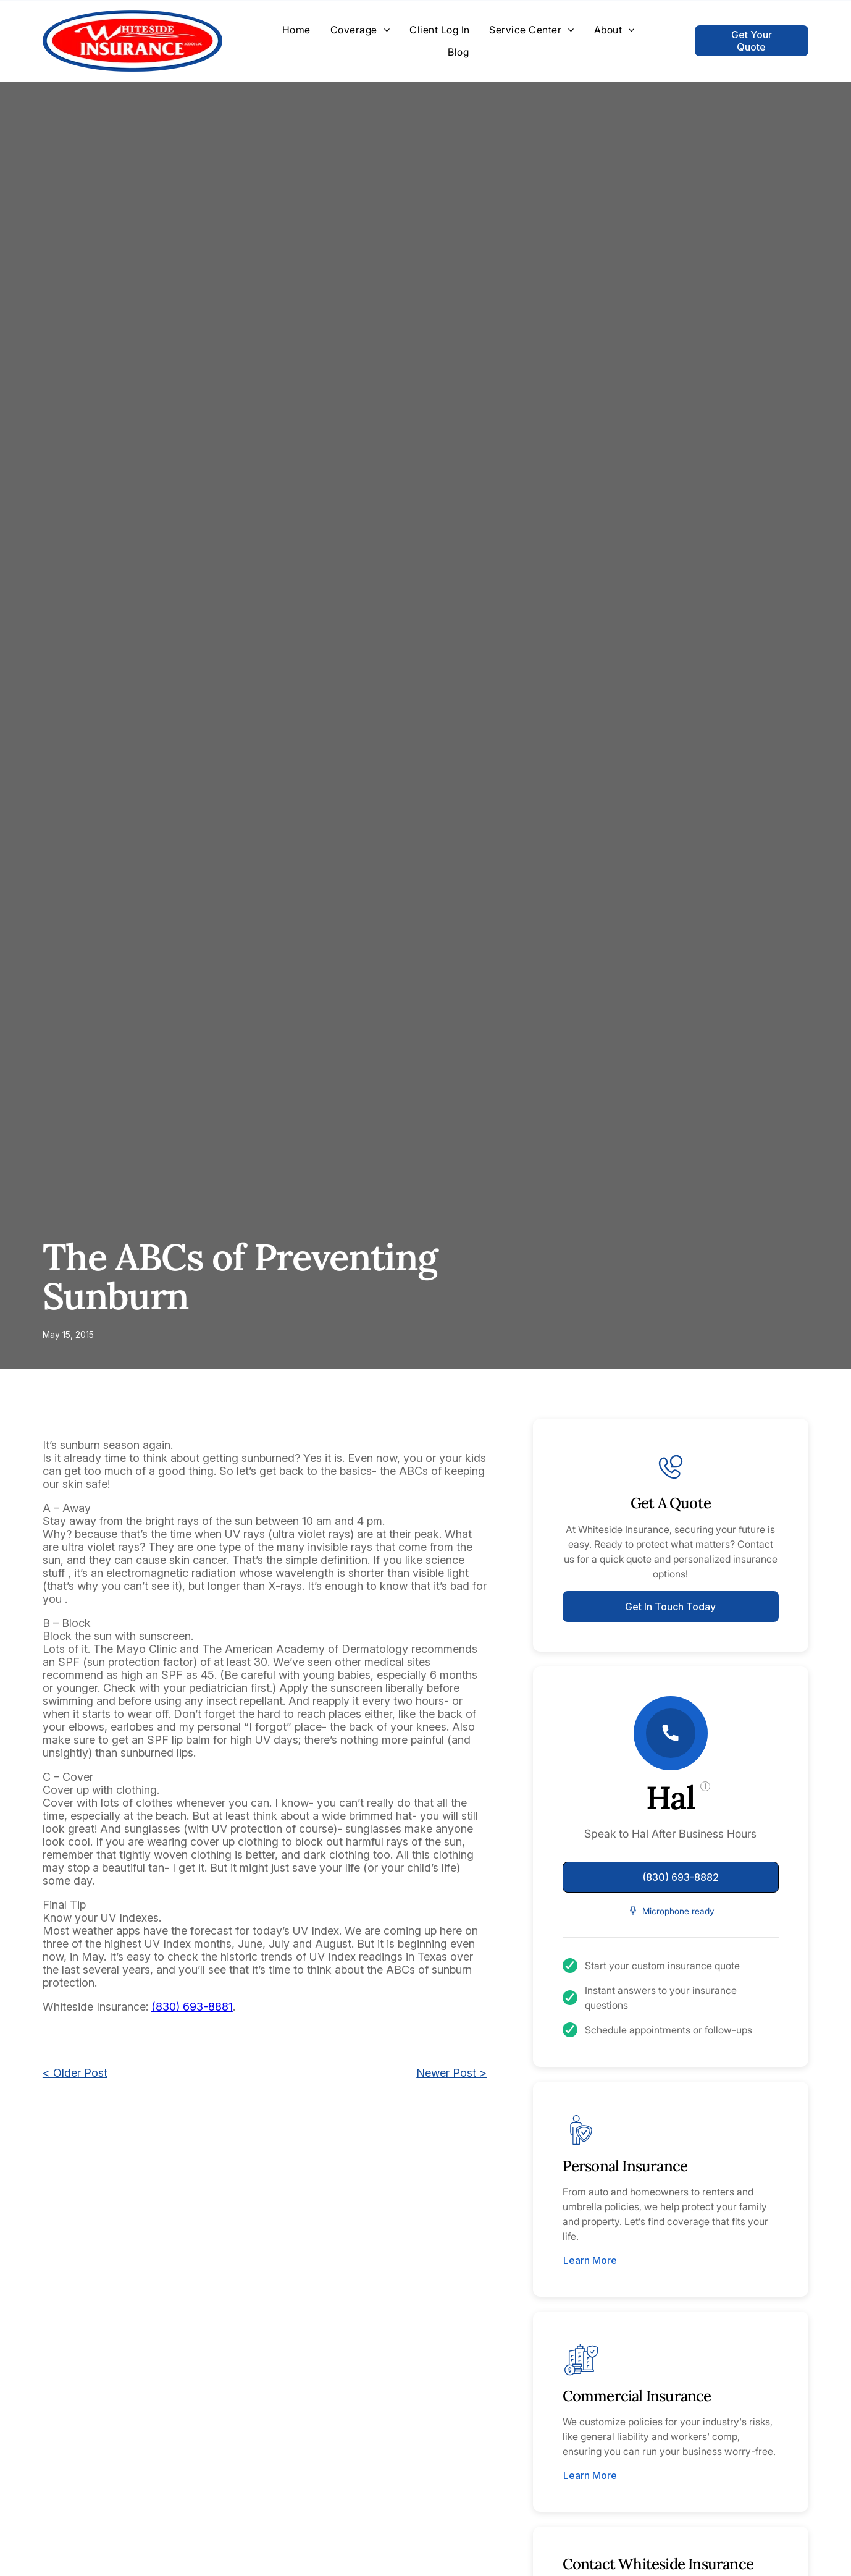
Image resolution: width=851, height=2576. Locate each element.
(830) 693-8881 (192, 2006)
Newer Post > (451, 2072)
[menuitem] (296, 30)
